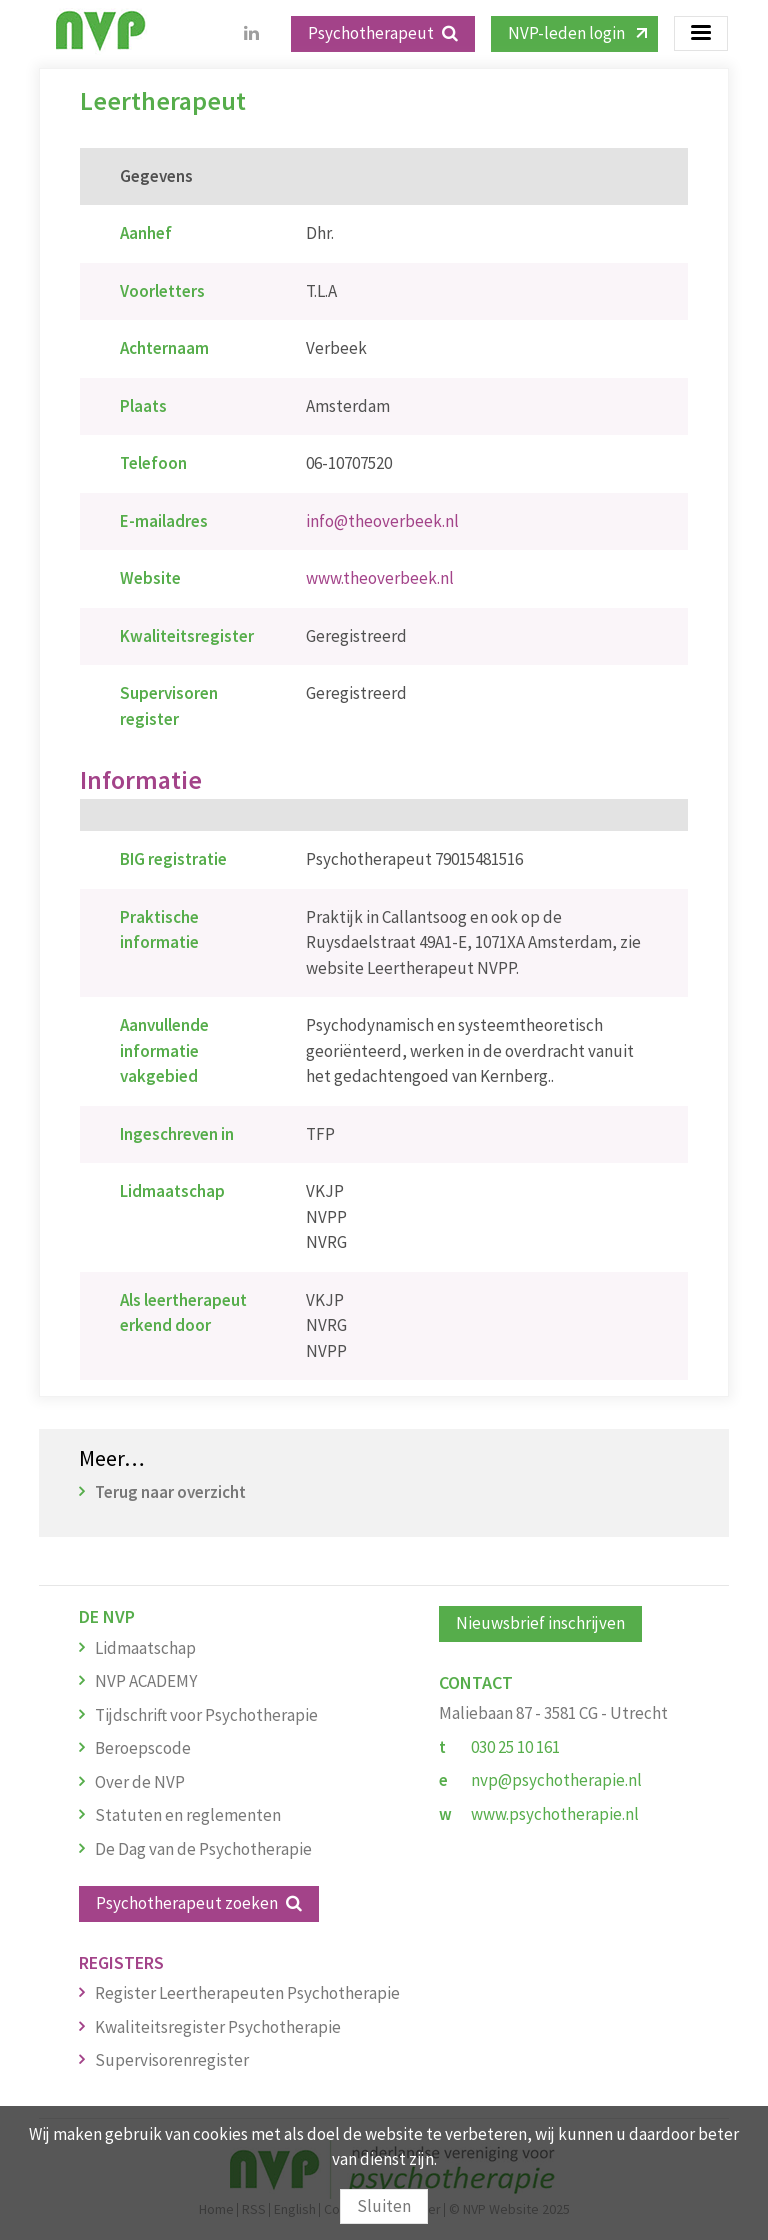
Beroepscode (143, 1748)
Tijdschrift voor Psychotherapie (206, 1715)
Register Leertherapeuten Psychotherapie (247, 1993)
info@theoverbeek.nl (382, 521)
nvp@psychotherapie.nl (556, 1780)
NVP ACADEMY (146, 1681)
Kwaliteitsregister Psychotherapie (218, 2027)
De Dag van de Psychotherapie (203, 1849)
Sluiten (384, 2206)
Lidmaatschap (145, 1648)
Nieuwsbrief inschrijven (540, 1623)
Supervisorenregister (172, 2060)
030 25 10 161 (515, 1747)
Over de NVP (140, 1782)
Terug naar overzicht (170, 1492)
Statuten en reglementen (188, 1815)
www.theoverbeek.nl (380, 578)
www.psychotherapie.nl (555, 1814)
